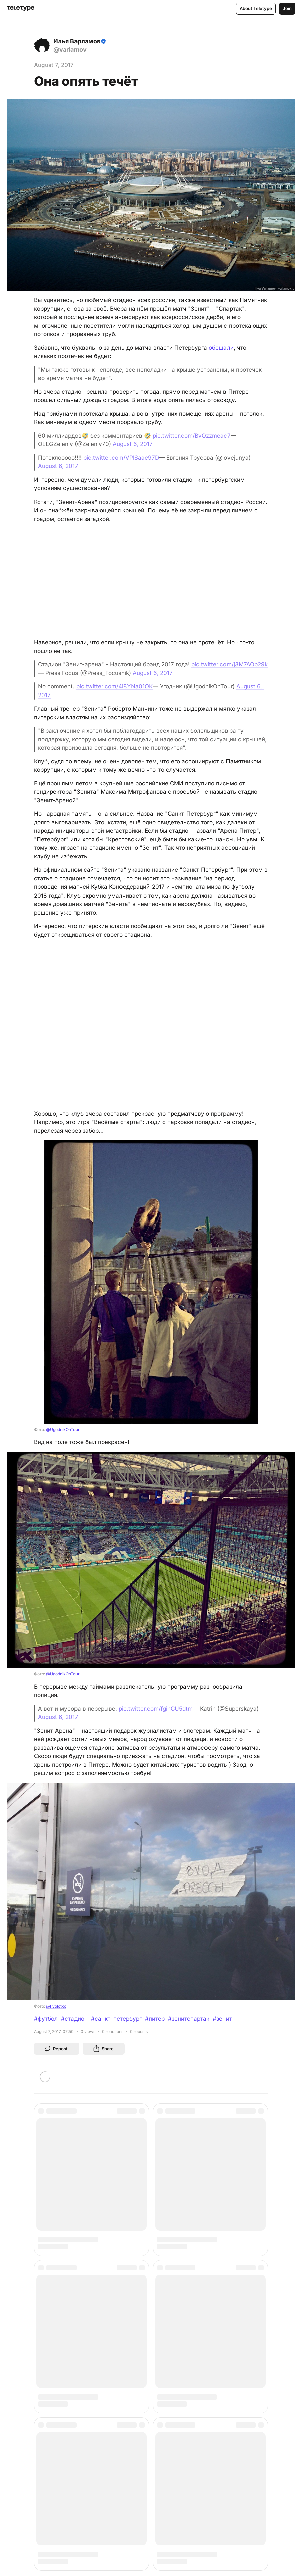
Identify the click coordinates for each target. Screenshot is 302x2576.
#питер (155, 2018)
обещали (221, 347)
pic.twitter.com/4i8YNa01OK (114, 686)
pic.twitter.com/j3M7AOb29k (229, 664)
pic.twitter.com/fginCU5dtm (156, 1708)
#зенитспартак (188, 2018)
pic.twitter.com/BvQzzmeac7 (192, 435)
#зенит (222, 2018)
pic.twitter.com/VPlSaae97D (121, 457)
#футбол (46, 2018)
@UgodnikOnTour (63, 1429)
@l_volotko (56, 2006)
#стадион (74, 2018)
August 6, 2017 (133, 444)
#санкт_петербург (116, 2018)
